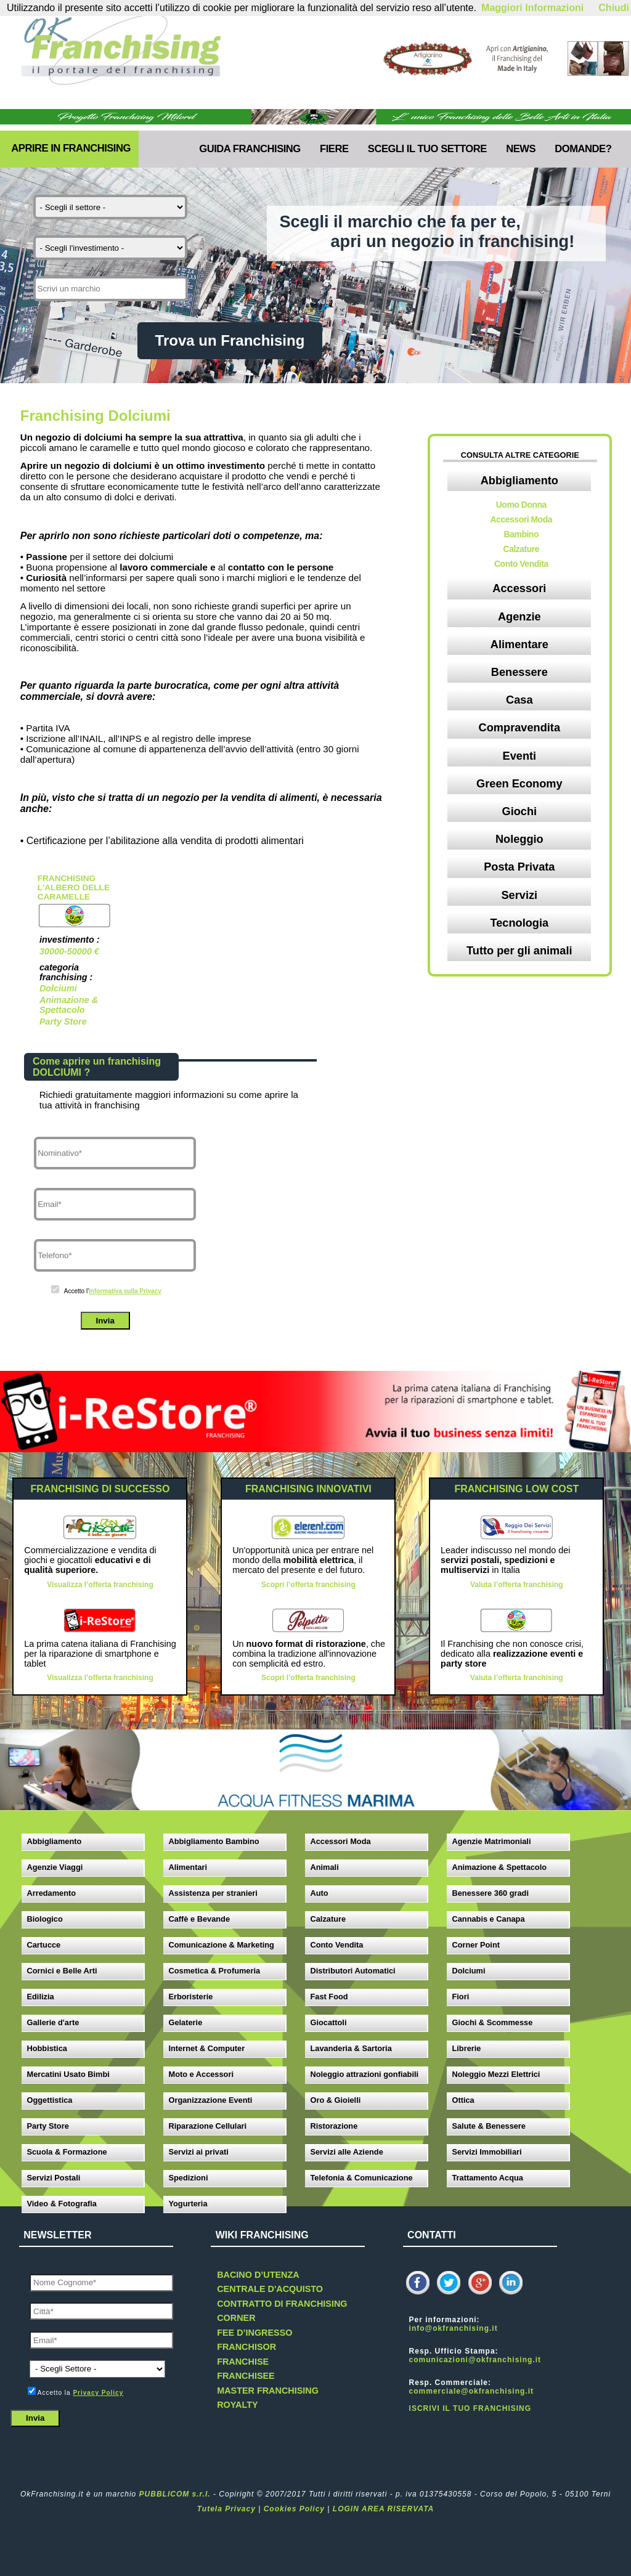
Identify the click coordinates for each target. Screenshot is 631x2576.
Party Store (63, 1021)
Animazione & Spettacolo (68, 1005)
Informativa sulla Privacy (125, 1291)
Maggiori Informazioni (532, 7)
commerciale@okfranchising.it (471, 2391)
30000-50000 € (69, 951)
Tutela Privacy (226, 2509)
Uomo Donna (521, 505)
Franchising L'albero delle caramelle (74, 887)
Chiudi (613, 7)
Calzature (521, 549)
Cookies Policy (294, 2509)
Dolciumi (58, 988)
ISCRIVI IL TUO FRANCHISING (470, 2408)
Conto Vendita (521, 564)
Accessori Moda (521, 519)
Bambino (521, 534)
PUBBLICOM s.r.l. (175, 2494)
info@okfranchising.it (453, 2328)
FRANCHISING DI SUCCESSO (100, 1489)
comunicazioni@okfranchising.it (475, 2359)
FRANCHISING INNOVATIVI (308, 1489)
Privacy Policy (98, 2392)
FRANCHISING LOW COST (516, 1489)
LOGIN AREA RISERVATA (383, 2509)
